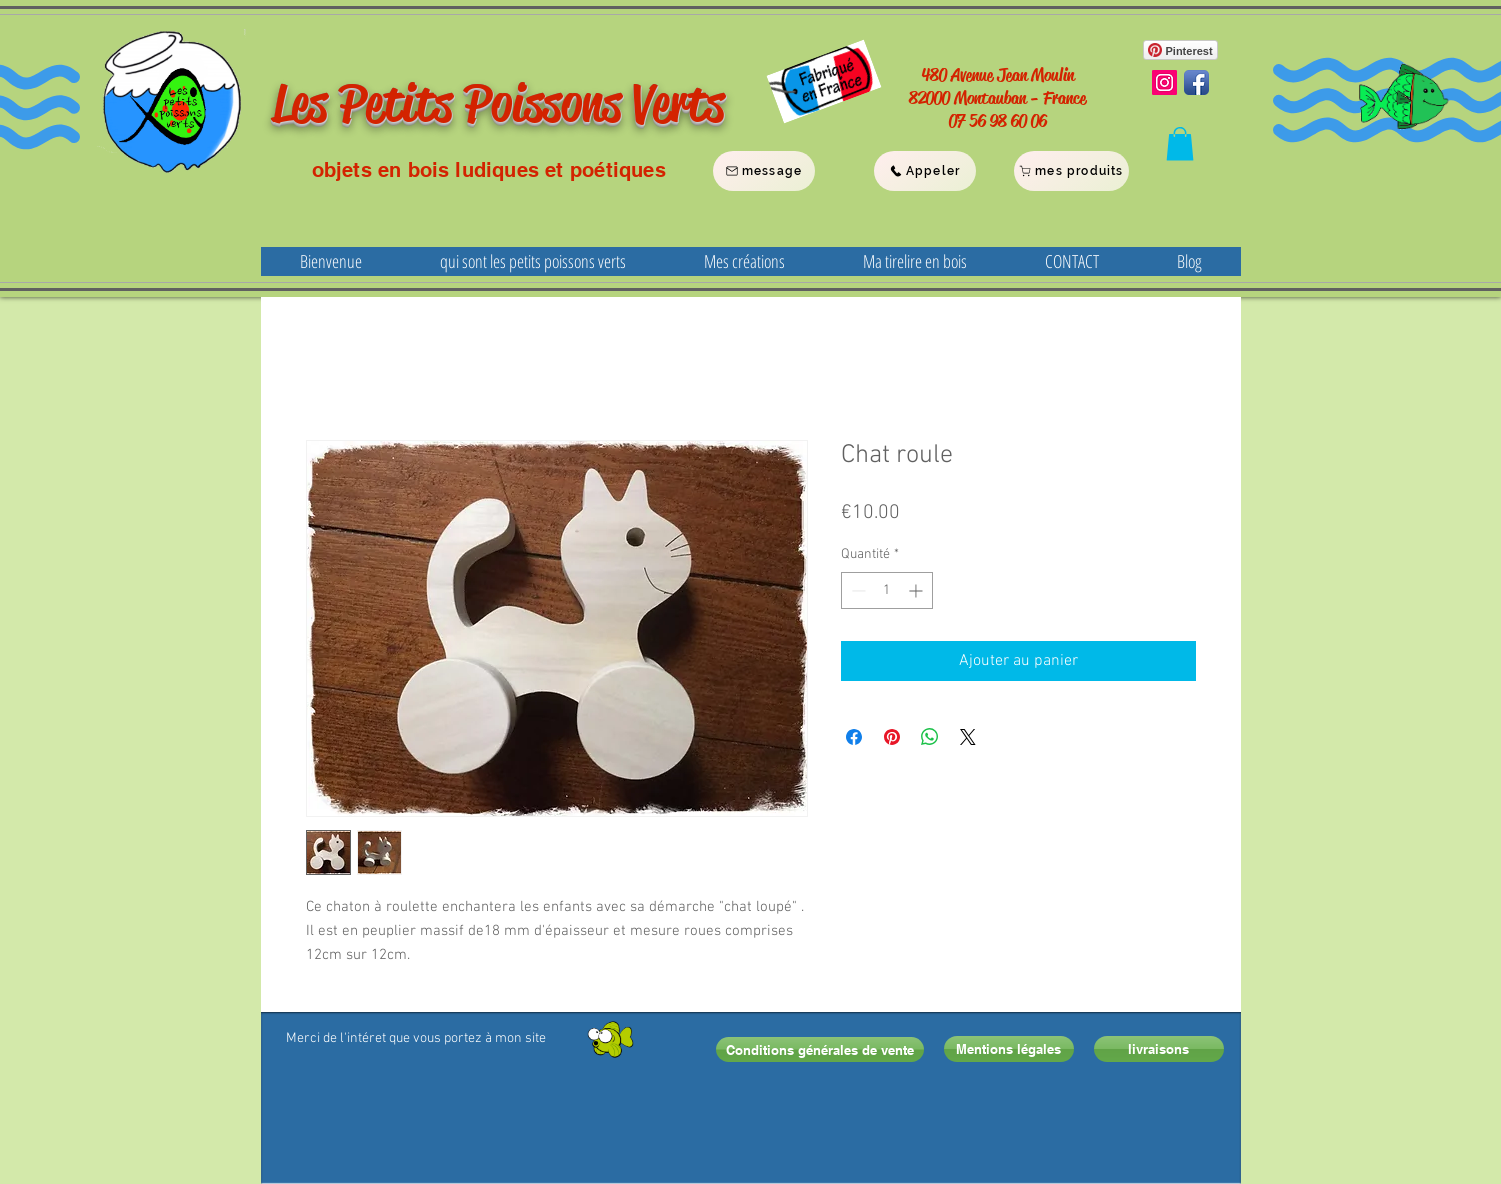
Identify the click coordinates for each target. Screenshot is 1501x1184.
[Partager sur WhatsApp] (930, 737)
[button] (1180, 143)
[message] (764, 171)
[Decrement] (856, 590)
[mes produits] (1071, 171)
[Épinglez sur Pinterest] (892, 737)
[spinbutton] (887, 590)
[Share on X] (968, 737)
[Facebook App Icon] (1196, 82)
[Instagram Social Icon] (1164, 82)
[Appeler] (925, 171)
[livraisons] (1159, 1049)
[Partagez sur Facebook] (854, 737)
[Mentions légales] (1009, 1049)
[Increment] (917, 590)
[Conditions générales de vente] (820, 1049)
